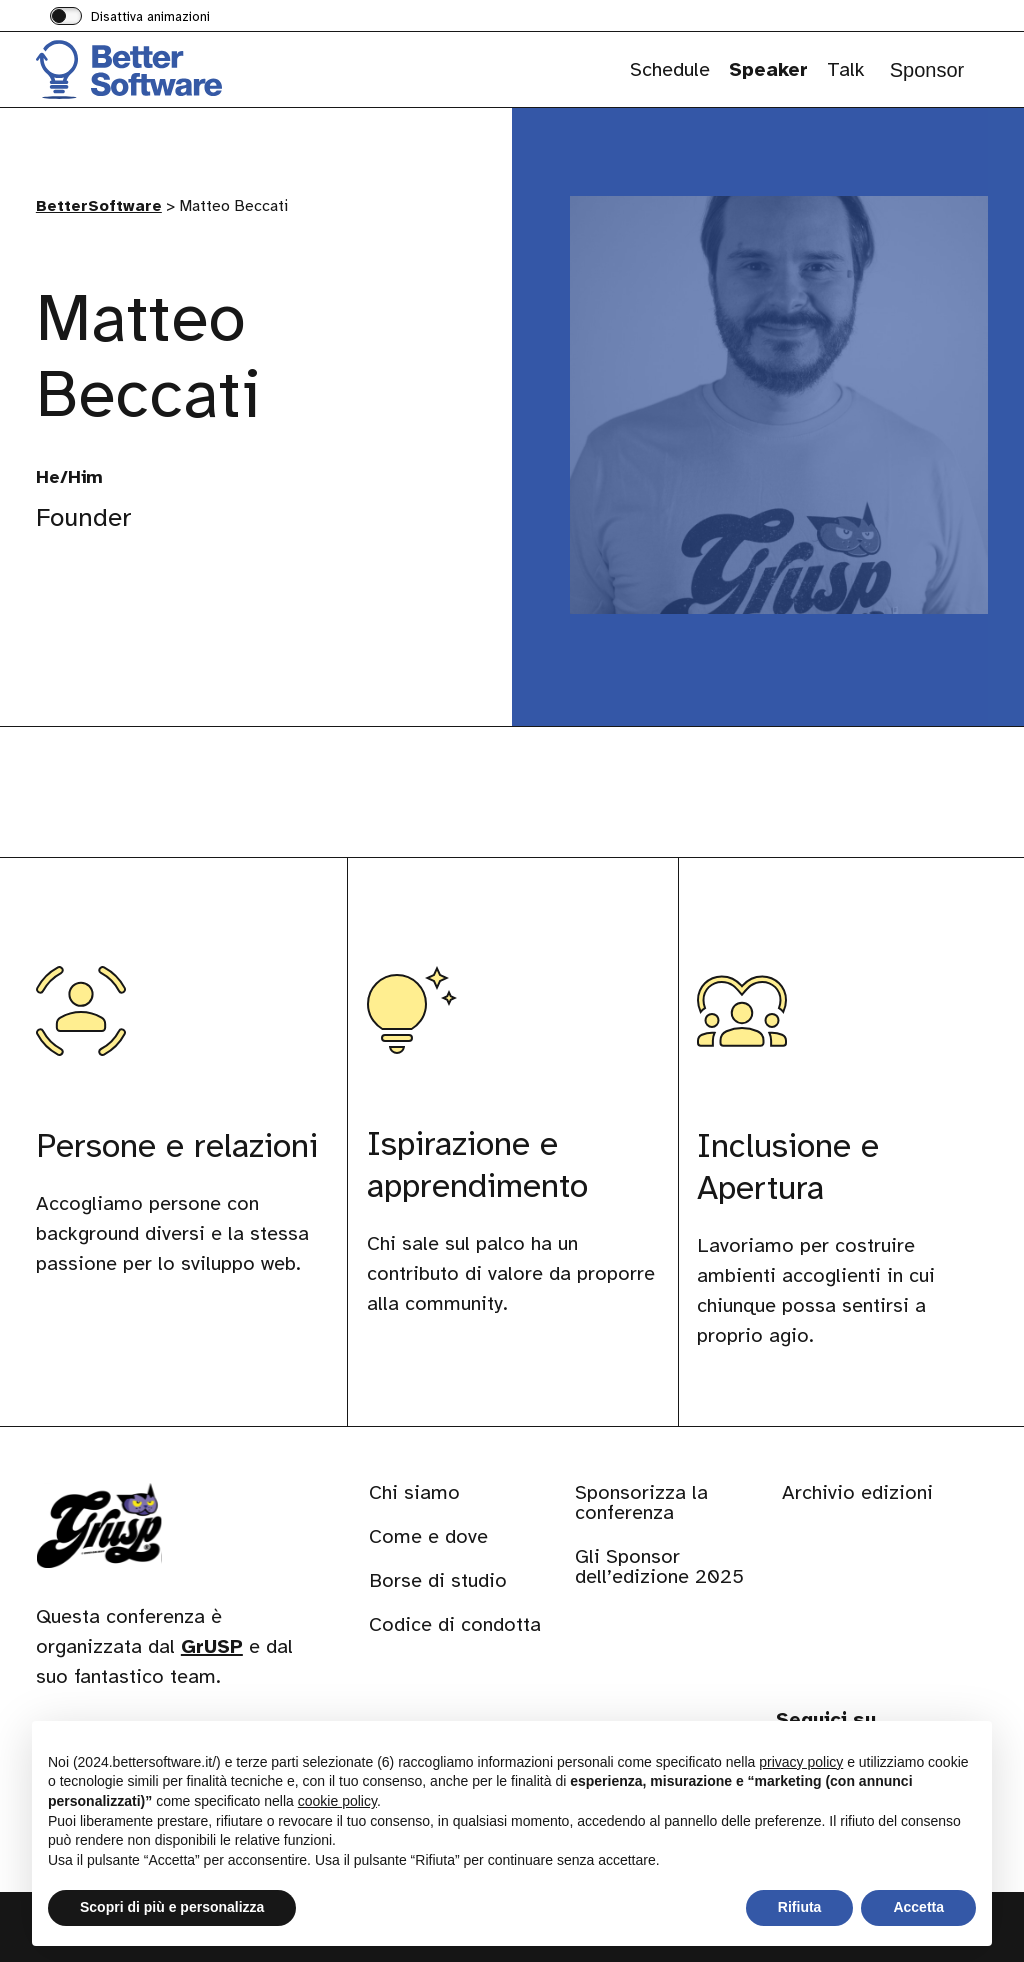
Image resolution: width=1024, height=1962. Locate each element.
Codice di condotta (455, 1624)
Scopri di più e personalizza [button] (172, 1907)
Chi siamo (414, 1492)
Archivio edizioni (857, 1492)
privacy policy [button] (801, 1762)
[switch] (130, 18)
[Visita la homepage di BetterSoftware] (136, 69)
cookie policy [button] (337, 1801)
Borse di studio (438, 1580)
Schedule (670, 70)
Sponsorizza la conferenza (641, 1502)
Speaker (768, 70)
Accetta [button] (918, 1907)
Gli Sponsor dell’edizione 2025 (659, 1566)
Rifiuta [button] (800, 1907)
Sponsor (927, 70)
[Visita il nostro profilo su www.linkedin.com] (56, 603)
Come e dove (428, 1536)
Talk (846, 70)
